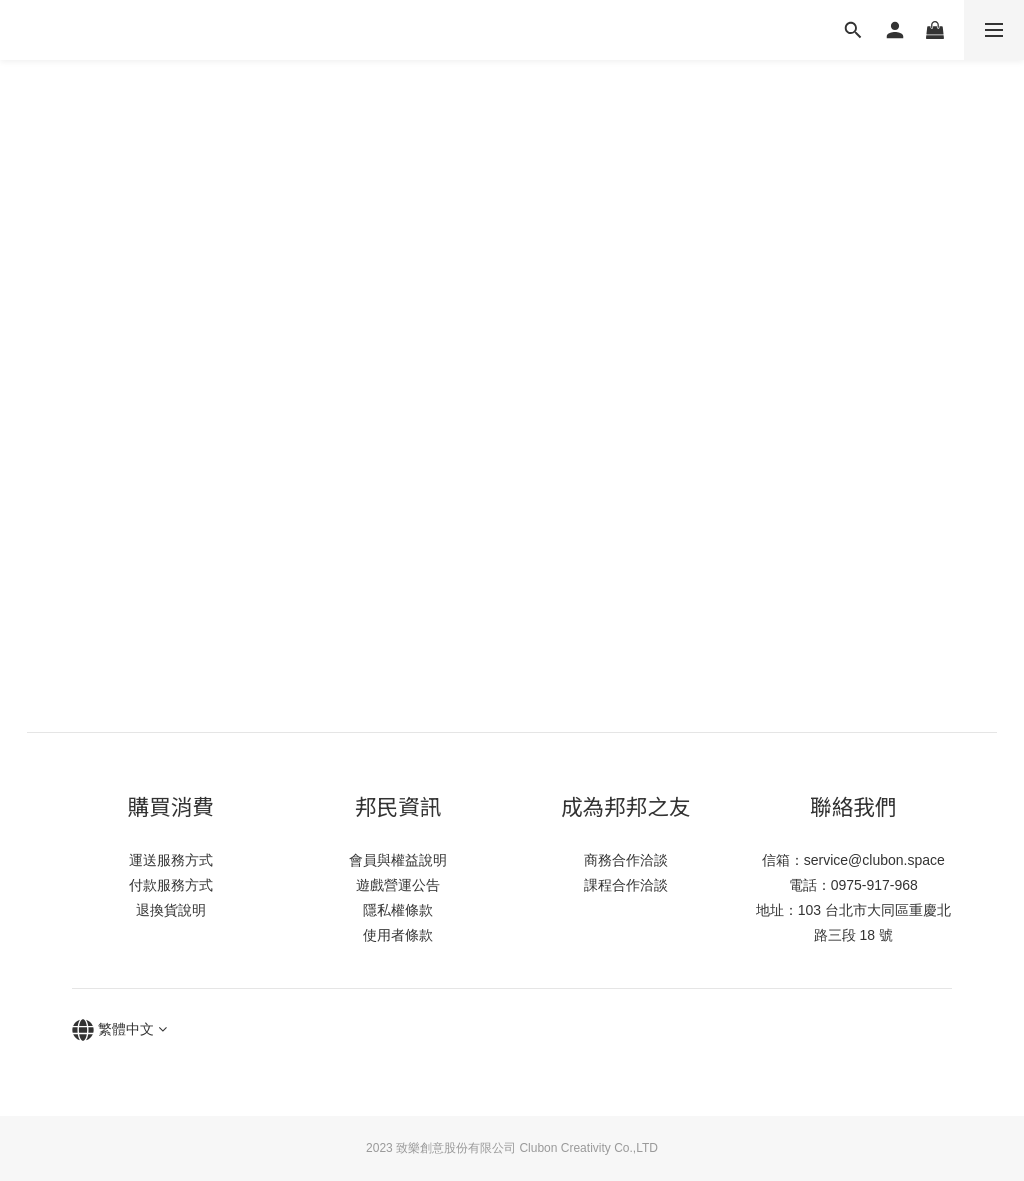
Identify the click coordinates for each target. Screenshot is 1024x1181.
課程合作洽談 (626, 885)
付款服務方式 (171, 885)
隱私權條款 (398, 910)
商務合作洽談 (626, 860)
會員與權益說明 (398, 860)
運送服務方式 (171, 860)
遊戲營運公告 (398, 885)
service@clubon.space (874, 860)
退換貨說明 (171, 910)
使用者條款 (398, 935)
